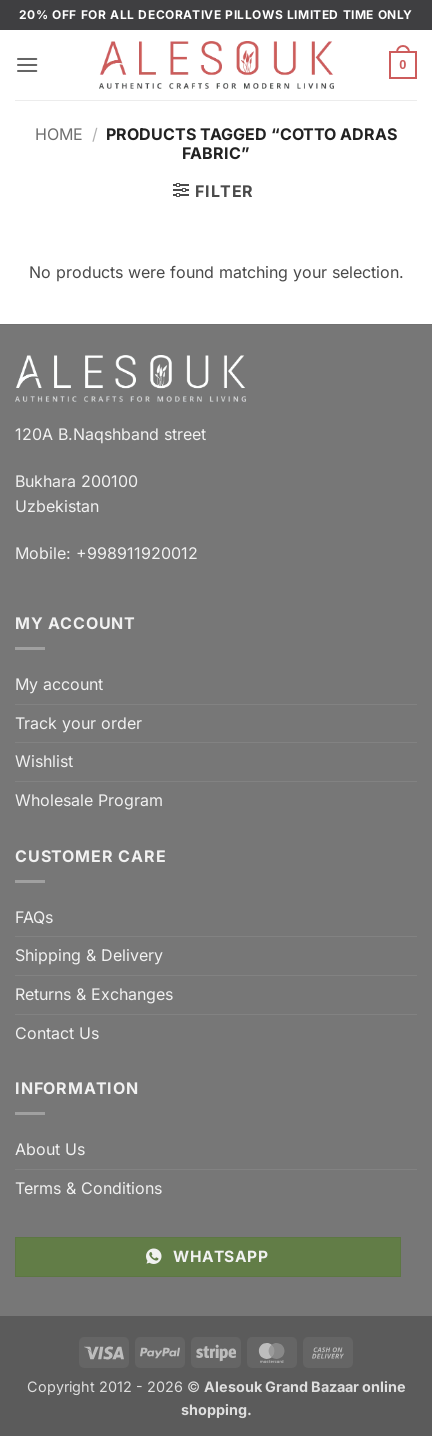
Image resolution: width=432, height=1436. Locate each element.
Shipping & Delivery (89, 955)
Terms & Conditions (88, 1188)
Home (59, 134)
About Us (50, 1149)
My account (59, 684)
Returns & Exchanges (94, 994)
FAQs (34, 917)
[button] (27, 64)
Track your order (78, 723)
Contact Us (57, 1033)
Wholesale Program (89, 800)
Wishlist (44, 761)
